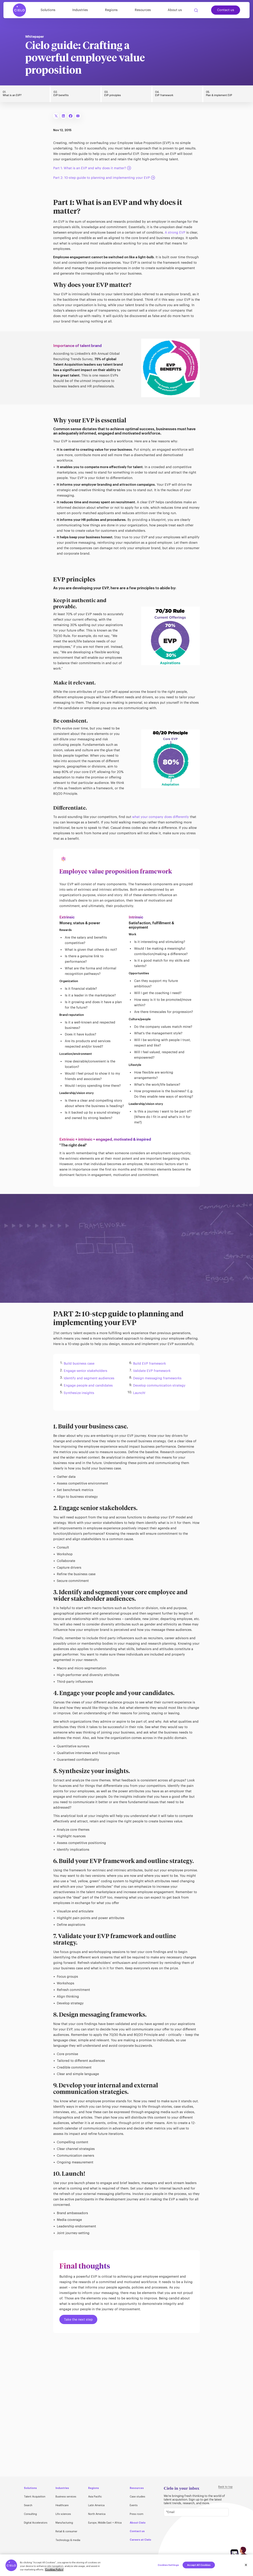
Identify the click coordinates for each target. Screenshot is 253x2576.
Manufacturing (64, 2522)
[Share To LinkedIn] (63, 116)
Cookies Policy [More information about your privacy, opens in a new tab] (54, 2569)
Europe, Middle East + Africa (105, 2522)
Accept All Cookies (198, 2565)
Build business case (79, 1363)
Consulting (30, 2514)
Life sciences (63, 2514)
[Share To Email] (78, 116)
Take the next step (78, 2319)
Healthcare (62, 2505)
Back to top (225, 2486)
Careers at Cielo (140, 2539)
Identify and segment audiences (89, 1378)
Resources (151, 11)
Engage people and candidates (88, 1385)
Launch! (139, 1393)
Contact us (225, 11)
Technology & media (68, 2540)
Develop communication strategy (159, 1385)
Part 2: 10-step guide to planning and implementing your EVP (101, 177)
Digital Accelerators (35, 2522)
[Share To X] (56, 116)
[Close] (246, 2565)
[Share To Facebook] (71, 116)
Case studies (137, 2496)
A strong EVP (175, 232)
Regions (125, 11)
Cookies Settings (168, 2565)
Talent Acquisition (34, 2496)
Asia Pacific (95, 2496)
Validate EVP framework (152, 1370)
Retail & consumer (66, 2531)
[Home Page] (20, 11)
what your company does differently (160, 817)
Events (134, 2505)
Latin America (96, 2505)
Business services (66, 2496)
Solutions (72, 11)
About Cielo (138, 2522)
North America (96, 2514)
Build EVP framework (149, 1363)
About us (178, 11)
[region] (126, 2565)
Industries (99, 11)
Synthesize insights (79, 1393)
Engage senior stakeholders (85, 1370)
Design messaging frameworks (157, 1378)
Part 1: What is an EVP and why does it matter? (89, 168)
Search (196, 11)
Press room (136, 2514)
